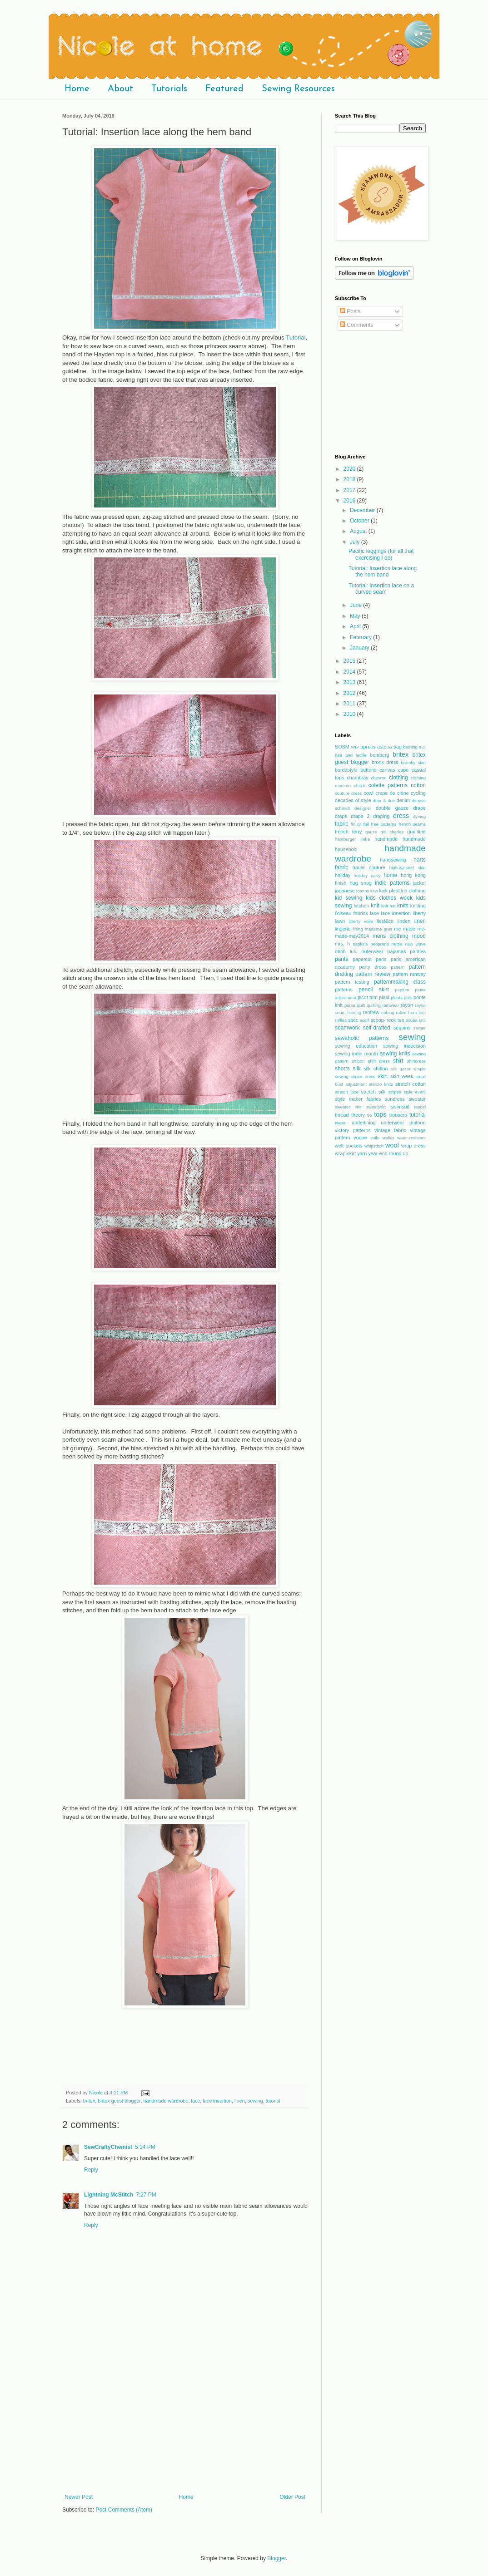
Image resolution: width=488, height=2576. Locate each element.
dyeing (419, 816)
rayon (407, 1005)
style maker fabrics (358, 1099)
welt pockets (349, 1145)
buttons (368, 770)
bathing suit (414, 746)
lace (195, 2100)
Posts (350, 311)
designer (362, 808)
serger (419, 1027)
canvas (387, 770)
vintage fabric (390, 1130)
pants (341, 959)
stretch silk (373, 1091)
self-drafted (376, 1027)
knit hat (388, 905)
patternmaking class (400, 982)
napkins (360, 943)
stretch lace (347, 1091)
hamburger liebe (352, 839)
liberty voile (361, 921)
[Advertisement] (185, 2425)
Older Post (292, 2497)
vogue (360, 1137)
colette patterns (388, 785)
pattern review (372, 974)
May (356, 616)
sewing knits (395, 1053)
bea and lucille (351, 755)
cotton (418, 785)
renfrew (371, 1012)
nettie (397, 943)
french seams (412, 824)
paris (381, 959)
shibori (358, 1061)
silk (356, 1068)
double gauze (392, 808)
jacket (419, 883)
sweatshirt (376, 1106)
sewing (255, 2100)
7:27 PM (146, 2195)
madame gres (378, 928)
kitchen (361, 905)
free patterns (384, 824)
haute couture (369, 867)
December (363, 510)
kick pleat (389, 890)
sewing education (356, 1046)
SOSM (342, 746)
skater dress (363, 1076)
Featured (224, 89)
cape (403, 770)
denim (403, 800)
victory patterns (353, 1130)
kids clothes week (389, 898)
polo (408, 997)
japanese (345, 890)
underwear (392, 1122)
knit (375, 905)
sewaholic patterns (361, 1038)
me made (404, 928)
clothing (398, 777)
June (356, 605)
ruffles (341, 1020)
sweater (417, 1099)
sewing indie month (356, 1053)
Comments (356, 325)
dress (401, 815)
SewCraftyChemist (108, 2147)
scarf (364, 1020)
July (355, 542)
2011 (350, 703)
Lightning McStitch (108, 2195)
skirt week (401, 1076)
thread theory (350, 1115)
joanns (362, 890)
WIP (355, 746)
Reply (91, 2170)
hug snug (360, 883)
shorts (342, 1068)
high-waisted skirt (407, 867)
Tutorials (169, 89)
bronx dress (385, 762)
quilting (373, 1005)
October (360, 520)
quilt (361, 1005)
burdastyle (346, 770)
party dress (373, 967)
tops (380, 1114)
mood (419, 936)
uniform (417, 1122)
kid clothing (413, 890)
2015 (350, 661)
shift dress (378, 1061)
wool (392, 1145)
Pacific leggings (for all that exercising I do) (381, 554)
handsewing (393, 859)
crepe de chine (391, 793)
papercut (362, 959)
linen (239, 2100)
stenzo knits (381, 1084)
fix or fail (360, 824)
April (356, 626)
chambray (357, 777)
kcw (374, 890)
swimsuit (399, 1106)
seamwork (347, 1027)
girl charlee (392, 831)
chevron (379, 777)
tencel (420, 1106)
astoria (384, 746)
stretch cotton (410, 1084)
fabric (341, 824)
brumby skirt (413, 762)
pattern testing (352, 982)
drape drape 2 (352, 816)
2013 (350, 682)
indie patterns (392, 883)
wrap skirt (345, 1153)
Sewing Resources (298, 89)
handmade (386, 839)
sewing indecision (404, 1046)
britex (89, 2100)
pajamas (397, 951)
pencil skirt (374, 989)
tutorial (272, 2100)
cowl (368, 793)
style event (414, 1091)
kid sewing (348, 898)
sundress (395, 1099)
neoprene (379, 943)
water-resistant (411, 1137)
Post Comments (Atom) (123, 2510)
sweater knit (348, 1106)
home (390, 875)
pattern (397, 967)
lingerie (343, 928)
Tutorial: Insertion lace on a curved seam (381, 588)
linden (403, 921)
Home (77, 89)
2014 (350, 672)
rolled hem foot (411, 1012)
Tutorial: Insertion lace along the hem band (383, 571)
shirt (398, 1061)
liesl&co (385, 921)
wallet (388, 1137)
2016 (350, 500)
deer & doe (384, 800)
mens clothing (390, 936)
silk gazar (401, 1068)
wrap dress (413, 1145)
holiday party (367, 875)
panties (418, 951)
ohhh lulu (346, 951)
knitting (418, 905)
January (360, 648)
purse (349, 1005)
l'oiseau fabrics (351, 913)
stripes (394, 1091)
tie (369, 1115)
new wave (415, 943)
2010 (350, 714)
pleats (397, 997)
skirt (383, 1076)
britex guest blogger (119, 2100)
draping (381, 816)
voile (374, 1137)
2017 (350, 490)
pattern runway (409, 974)
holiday (342, 875)
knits (402, 905)
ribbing (387, 1012)
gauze (371, 831)
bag (397, 746)
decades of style (353, 800)
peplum (402, 989)
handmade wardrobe (165, 2100)
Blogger (276, 2558)
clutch (359, 785)
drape (419, 808)
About (120, 89)
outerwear (372, 951)
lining (358, 928)
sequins (401, 1027)
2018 (350, 479)
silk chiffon (376, 1068)
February (361, 637)
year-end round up (388, 1153)
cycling (418, 793)
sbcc (353, 1020)
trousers (398, 1115)
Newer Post (79, 2497)
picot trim (368, 997)
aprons (368, 746)
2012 (350, 693)
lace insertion (217, 2100)
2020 (350, 469)
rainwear (390, 1005)
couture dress (348, 793)
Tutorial (295, 337)
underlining (364, 1122)
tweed (341, 1122)
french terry (348, 831)
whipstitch (373, 1145)
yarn (362, 1153)
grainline (416, 831)
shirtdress (416, 1061)
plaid (384, 997)
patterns (344, 989)
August (359, 531)
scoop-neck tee (387, 1020)
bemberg (379, 755)
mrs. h (342, 943)
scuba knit (416, 1020)
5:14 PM (145, 2147)
